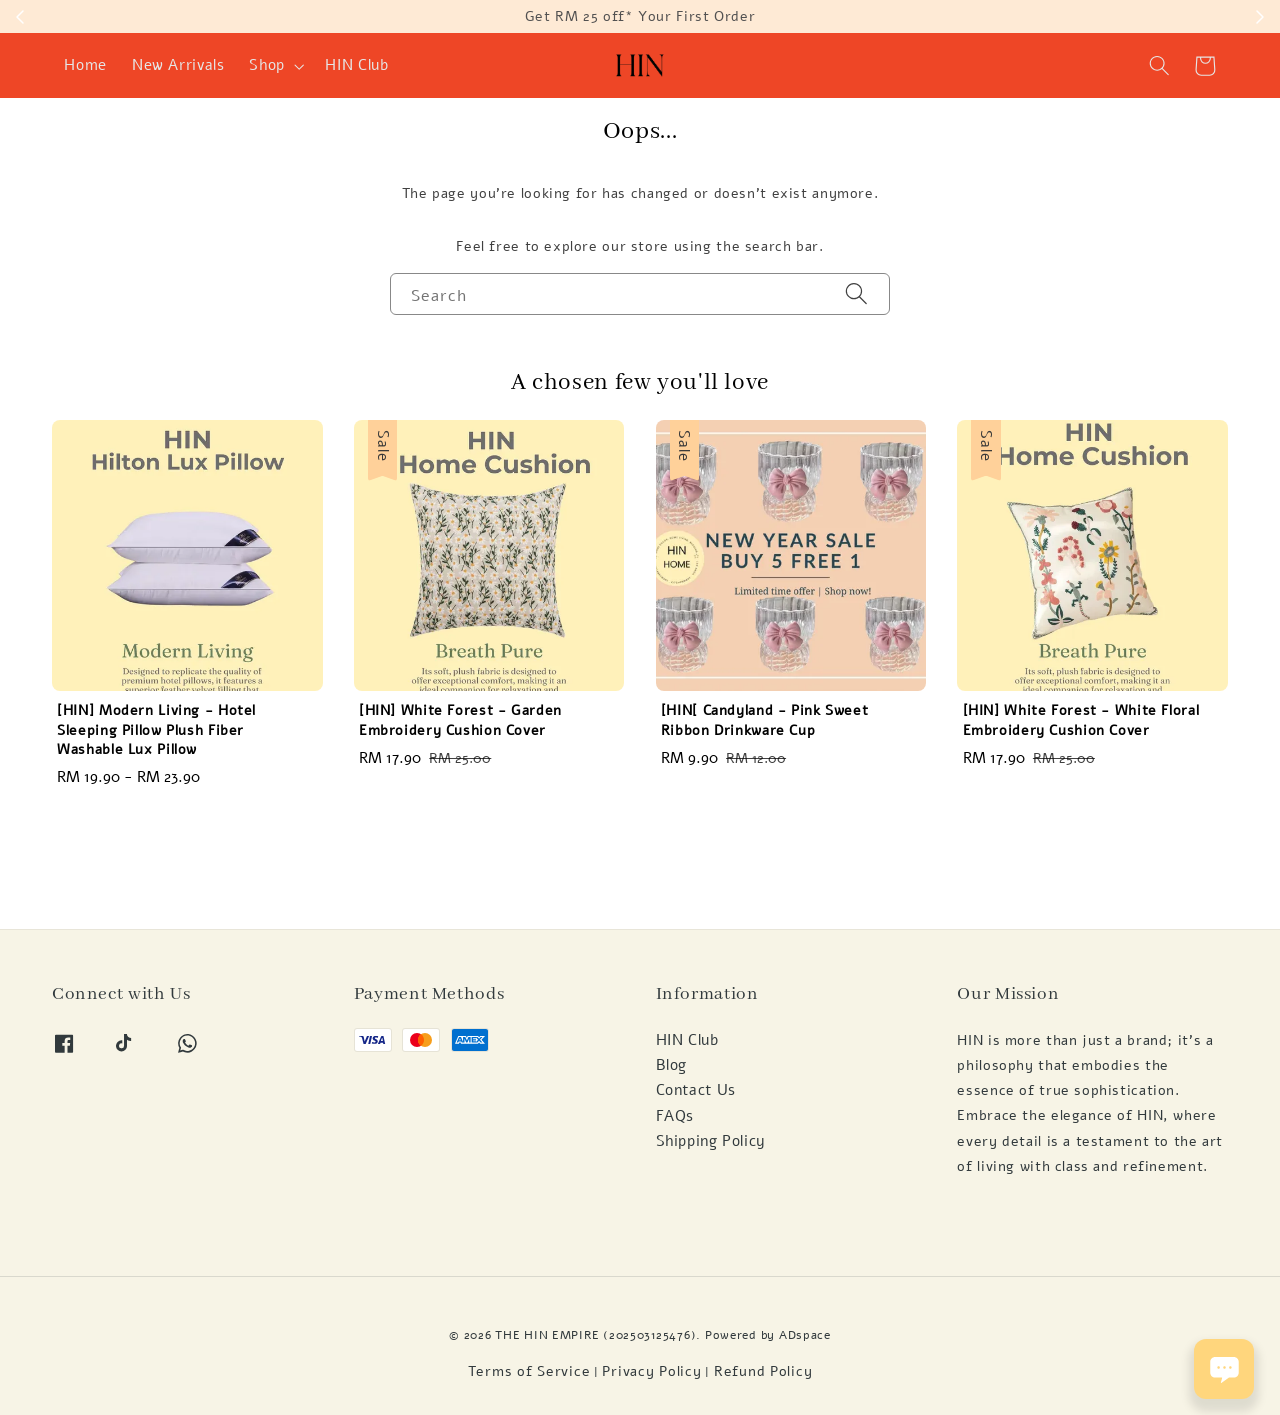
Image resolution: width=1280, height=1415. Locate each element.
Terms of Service (529, 1371)
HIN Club (356, 65)
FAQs (675, 1116)
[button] (1160, 66)
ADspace (805, 1334)
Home (85, 65)
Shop (267, 65)
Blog (672, 1065)
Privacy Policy (651, 1371)
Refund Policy (763, 1371)
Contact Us (696, 1090)
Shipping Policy (711, 1141)
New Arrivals (178, 65)
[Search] (856, 293)
